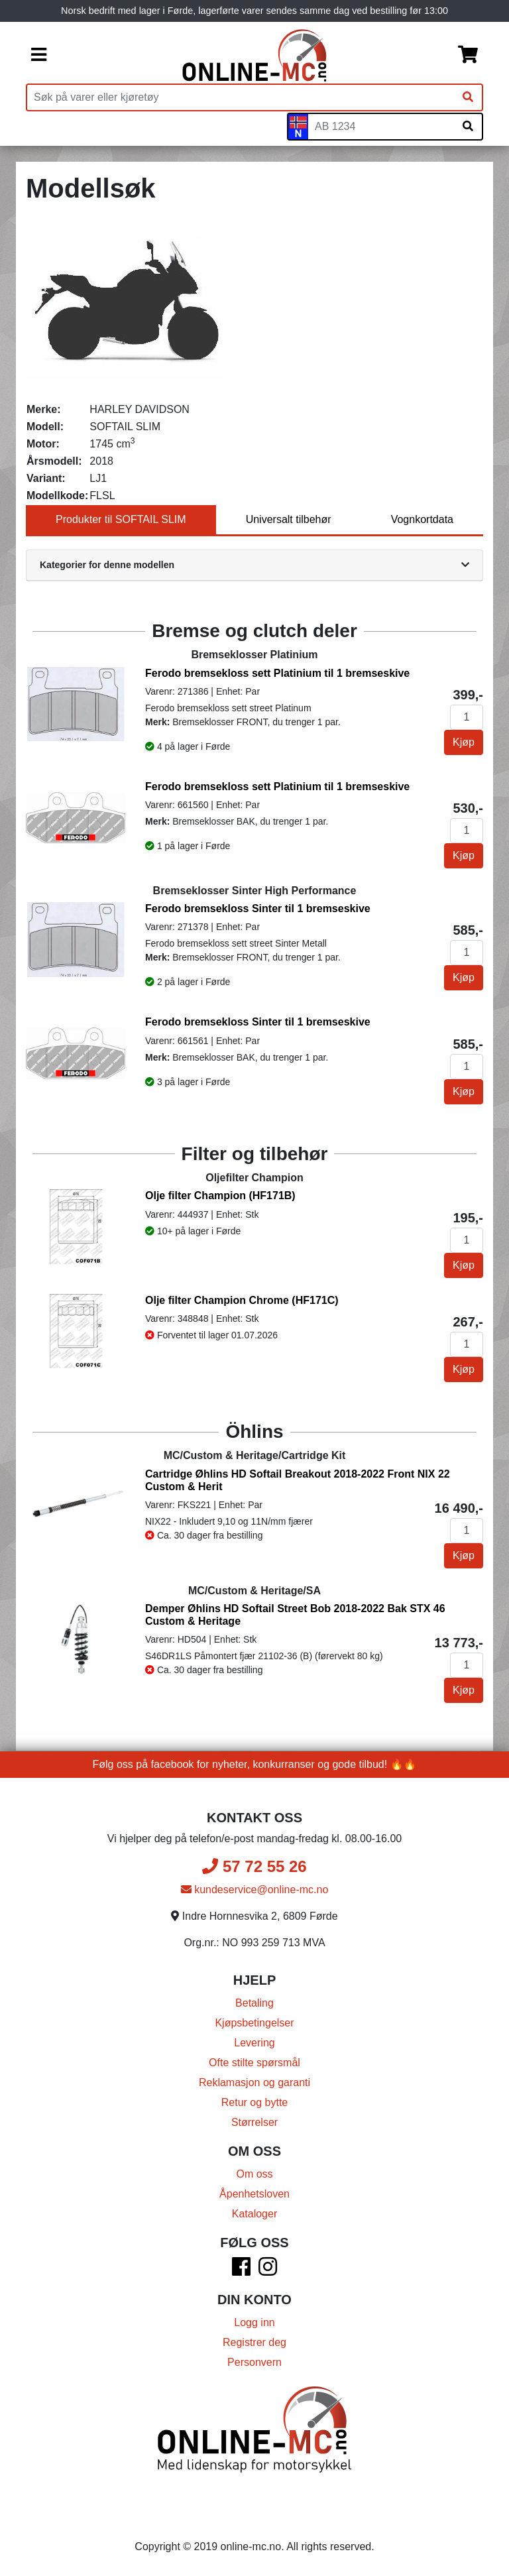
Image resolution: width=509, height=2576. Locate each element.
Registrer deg (254, 2342)
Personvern (254, 2362)
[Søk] (468, 97)
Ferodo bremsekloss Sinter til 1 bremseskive (257, 908)
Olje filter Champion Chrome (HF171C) (242, 1300)
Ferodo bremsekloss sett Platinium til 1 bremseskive (277, 673)
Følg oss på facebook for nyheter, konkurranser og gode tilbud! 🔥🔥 (255, 1764)
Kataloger (255, 2213)
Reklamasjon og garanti (254, 2082)
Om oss (254, 2174)
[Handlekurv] (468, 55)
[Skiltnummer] (381, 126)
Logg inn (254, 2322)
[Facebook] (241, 2270)
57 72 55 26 (254, 1866)
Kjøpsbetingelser (254, 2022)
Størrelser (254, 2122)
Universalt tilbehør (288, 519)
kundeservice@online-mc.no (255, 1889)
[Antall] (466, 717)
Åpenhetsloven (254, 2193)
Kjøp (464, 742)
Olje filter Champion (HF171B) (220, 1195)
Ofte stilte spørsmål (254, 2062)
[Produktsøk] (240, 97)
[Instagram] (267, 2270)
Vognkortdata (422, 519)
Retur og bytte (254, 2102)
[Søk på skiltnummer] (468, 127)
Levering (254, 2042)
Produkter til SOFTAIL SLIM (121, 519)
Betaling (254, 2003)
